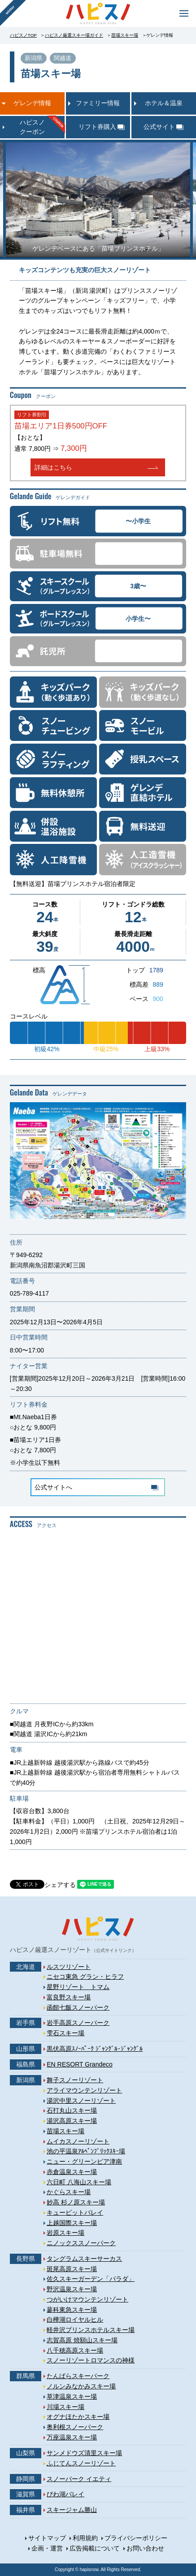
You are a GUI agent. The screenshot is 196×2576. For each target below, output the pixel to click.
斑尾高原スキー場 (72, 2268)
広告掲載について (95, 2548)
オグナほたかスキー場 (78, 2416)
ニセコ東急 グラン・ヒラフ (85, 1976)
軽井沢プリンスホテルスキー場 (91, 2329)
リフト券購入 (97, 126)
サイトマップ (47, 2538)
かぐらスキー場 (69, 2191)
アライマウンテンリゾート (84, 2090)
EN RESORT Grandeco (80, 2064)
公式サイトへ (53, 1487)
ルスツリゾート (69, 1966)
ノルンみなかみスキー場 (81, 2386)
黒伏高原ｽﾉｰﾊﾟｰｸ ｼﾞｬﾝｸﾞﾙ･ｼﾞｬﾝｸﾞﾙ (95, 2048)
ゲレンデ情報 (32, 103)
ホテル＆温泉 (164, 103)
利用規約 (85, 2538)
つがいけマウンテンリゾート (87, 2299)
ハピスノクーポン (32, 127)
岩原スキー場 (65, 2232)
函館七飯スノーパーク (78, 2007)
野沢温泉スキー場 (72, 2289)
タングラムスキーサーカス (84, 2258)
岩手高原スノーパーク (78, 2022)
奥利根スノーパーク (75, 2427)
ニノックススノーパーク (81, 2243)
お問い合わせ (145, 2548)
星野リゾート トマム (78, 1986)
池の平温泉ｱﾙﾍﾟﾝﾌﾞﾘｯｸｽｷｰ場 (86, 2151)
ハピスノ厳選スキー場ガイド (74, 35)
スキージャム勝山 (72, 2509)
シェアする (60, 1884)
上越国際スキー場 (72, 2222)
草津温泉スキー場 (72, 2396)
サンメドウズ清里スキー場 (84, 2452)
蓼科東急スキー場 (72, 2309)
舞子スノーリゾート (75, 2080)
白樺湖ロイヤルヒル (75, 2319)
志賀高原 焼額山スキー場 (82, 2340)
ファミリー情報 (98, 103)
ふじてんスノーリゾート (81, 2463)
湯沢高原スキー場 (72, 2120)
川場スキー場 (65, 2406)
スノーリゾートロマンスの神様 (91, 2360)
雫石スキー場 (65, 2033)
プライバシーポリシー (136, 2538)
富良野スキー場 (69, 1997)
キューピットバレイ (75, 2212)
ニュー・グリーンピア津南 (84, 2161)
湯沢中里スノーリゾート (81, 2100)
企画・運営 (47, 2548)
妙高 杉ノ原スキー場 (76, 2202)
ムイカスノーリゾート (78, 2141)
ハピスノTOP (23, 35)
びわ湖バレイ (65, 2494)
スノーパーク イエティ (79, 2478)
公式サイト (159, 126)
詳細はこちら (53, 467)
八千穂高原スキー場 (75, 2350)
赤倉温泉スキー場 (72, 2171)
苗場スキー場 (124, 35)
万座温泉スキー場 (72, 2437)
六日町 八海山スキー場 (79, 2182)
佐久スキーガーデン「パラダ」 (91, 2278)
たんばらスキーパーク (78, 2375)
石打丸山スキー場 (72, 2110)
